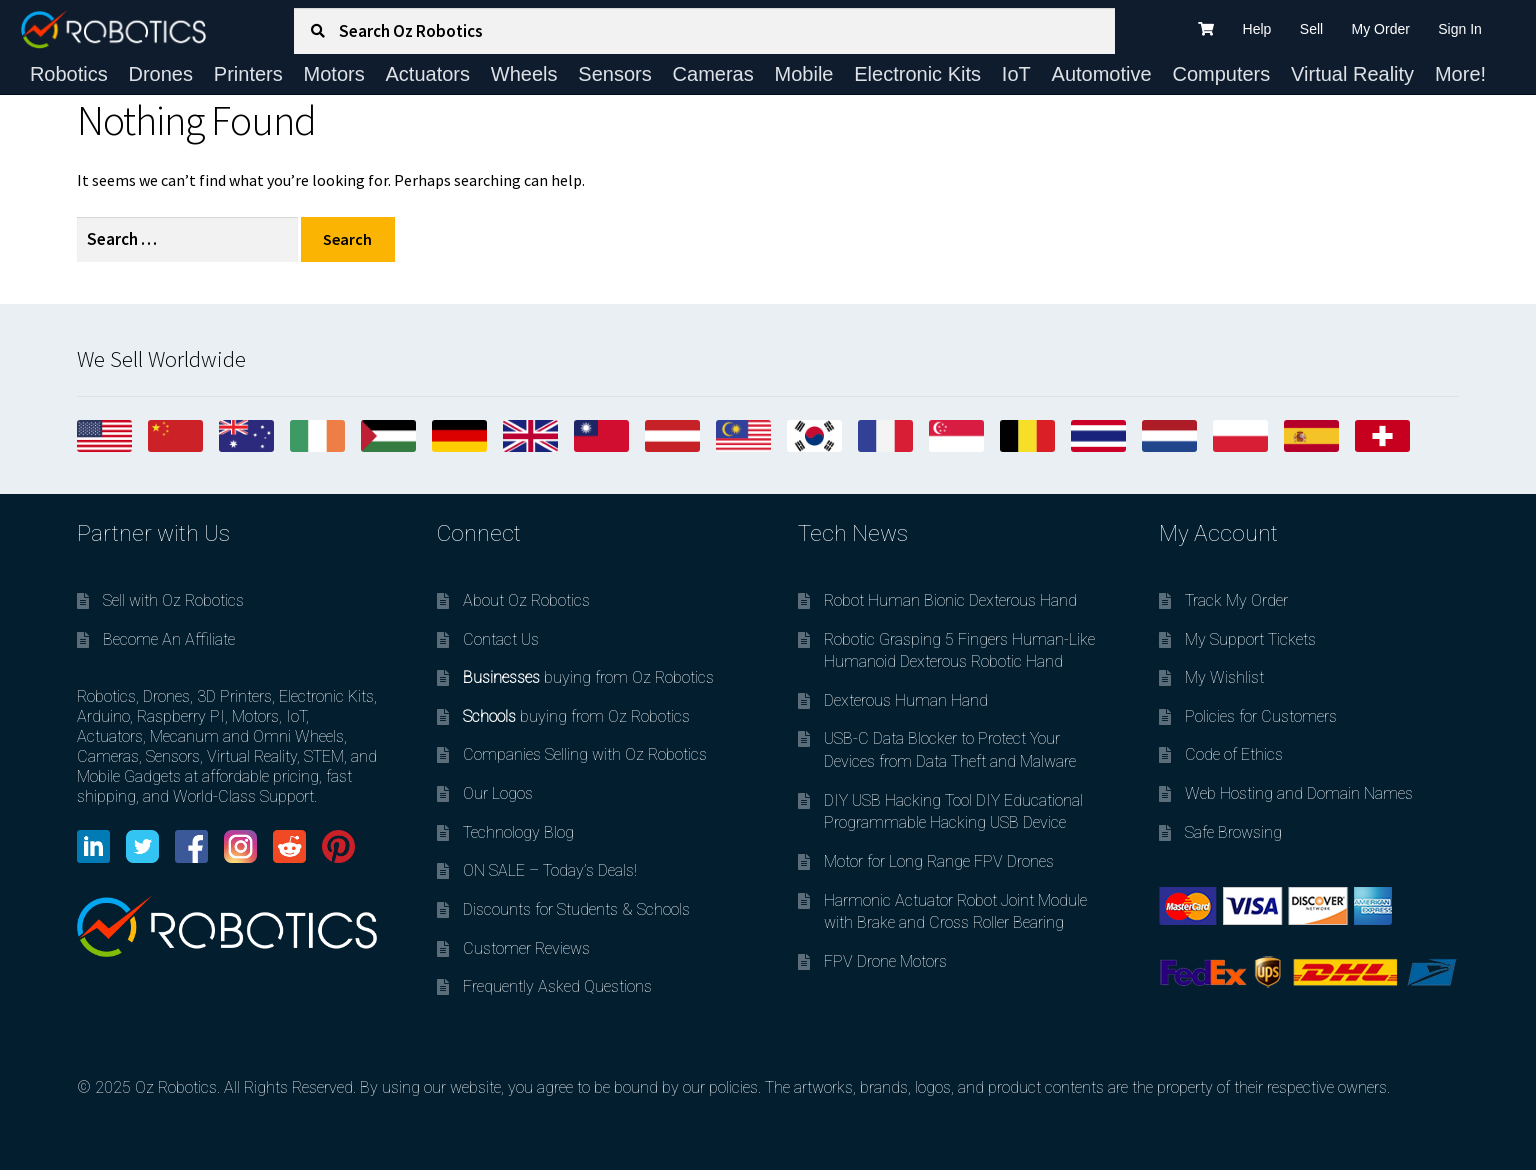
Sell (1311, 29)
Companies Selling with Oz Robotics (585, 754)
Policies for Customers (1261, 716)
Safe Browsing (1233, 832)
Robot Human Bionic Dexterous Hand (950, 600)
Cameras (713, 74)
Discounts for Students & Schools (576, 909)
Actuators (428, 74)
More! (1460, 74)
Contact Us (501, 639)
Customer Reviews (526, 948)
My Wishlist (1224, 677)
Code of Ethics (1234, 754)
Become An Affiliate (169, 639)
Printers (248, 74)
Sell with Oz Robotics (173, 600)
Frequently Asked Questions (557, 986)
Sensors (614, 74)
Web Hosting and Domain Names (1299, 793)
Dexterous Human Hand (906, 700)
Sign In (1460, 29)
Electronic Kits (917, 74)
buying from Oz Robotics (588, 677)
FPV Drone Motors (885, 961)
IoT (1016, 74)
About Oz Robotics (526, 600)
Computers (1221, 74)
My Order (1381, 29)
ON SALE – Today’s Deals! (550, 870)
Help (1257, 29)
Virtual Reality (1352, 74)
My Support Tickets (1250, 639)
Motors (334, 74)
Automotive (1102, 74)
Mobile (804, 74)
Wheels (524, 74)
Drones (161, 74)
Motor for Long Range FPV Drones (939, 861)
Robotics (69, 74)
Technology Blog (518, 832)
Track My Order (1236, 600)
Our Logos (498, 793)
